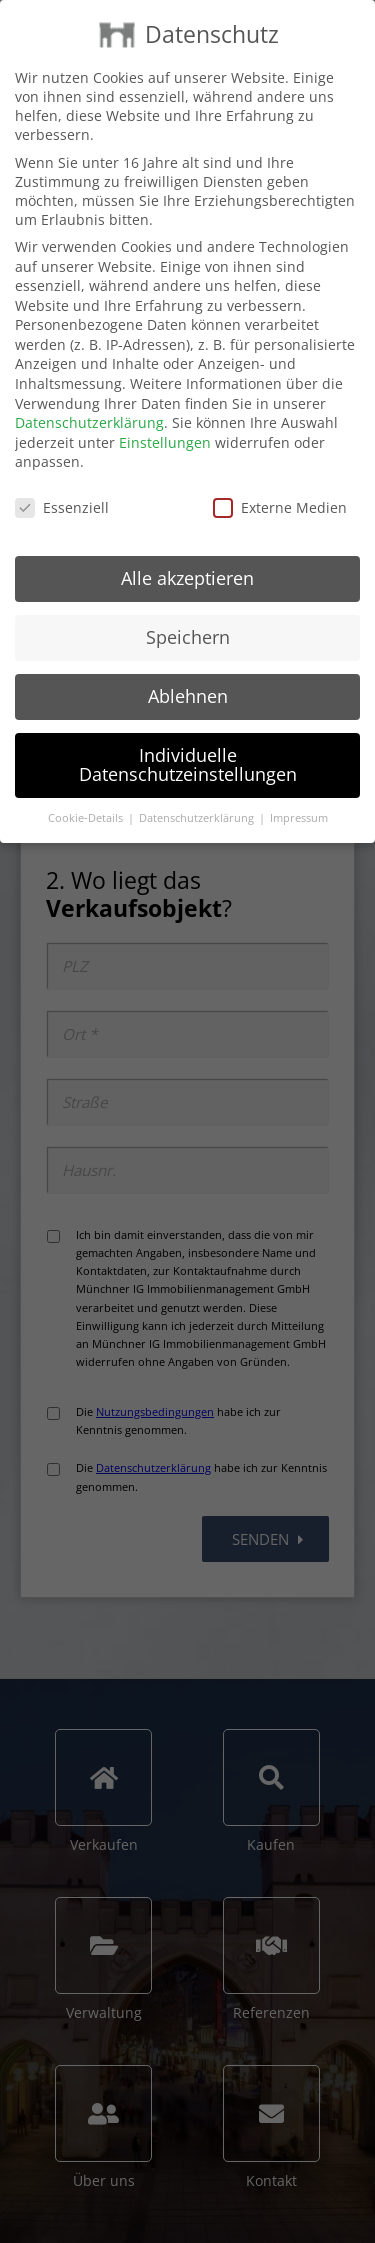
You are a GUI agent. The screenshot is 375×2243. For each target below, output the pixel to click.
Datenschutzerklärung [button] (198, 818)
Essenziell (62, 507)
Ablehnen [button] (188, 696)
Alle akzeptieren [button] (187, 578)
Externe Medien (280, 507)
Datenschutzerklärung (89, 422)
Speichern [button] (188, 637)
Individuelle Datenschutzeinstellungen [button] (188, 765)
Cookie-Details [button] (87, 818)
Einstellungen (165, 442)
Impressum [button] (299, 818)
